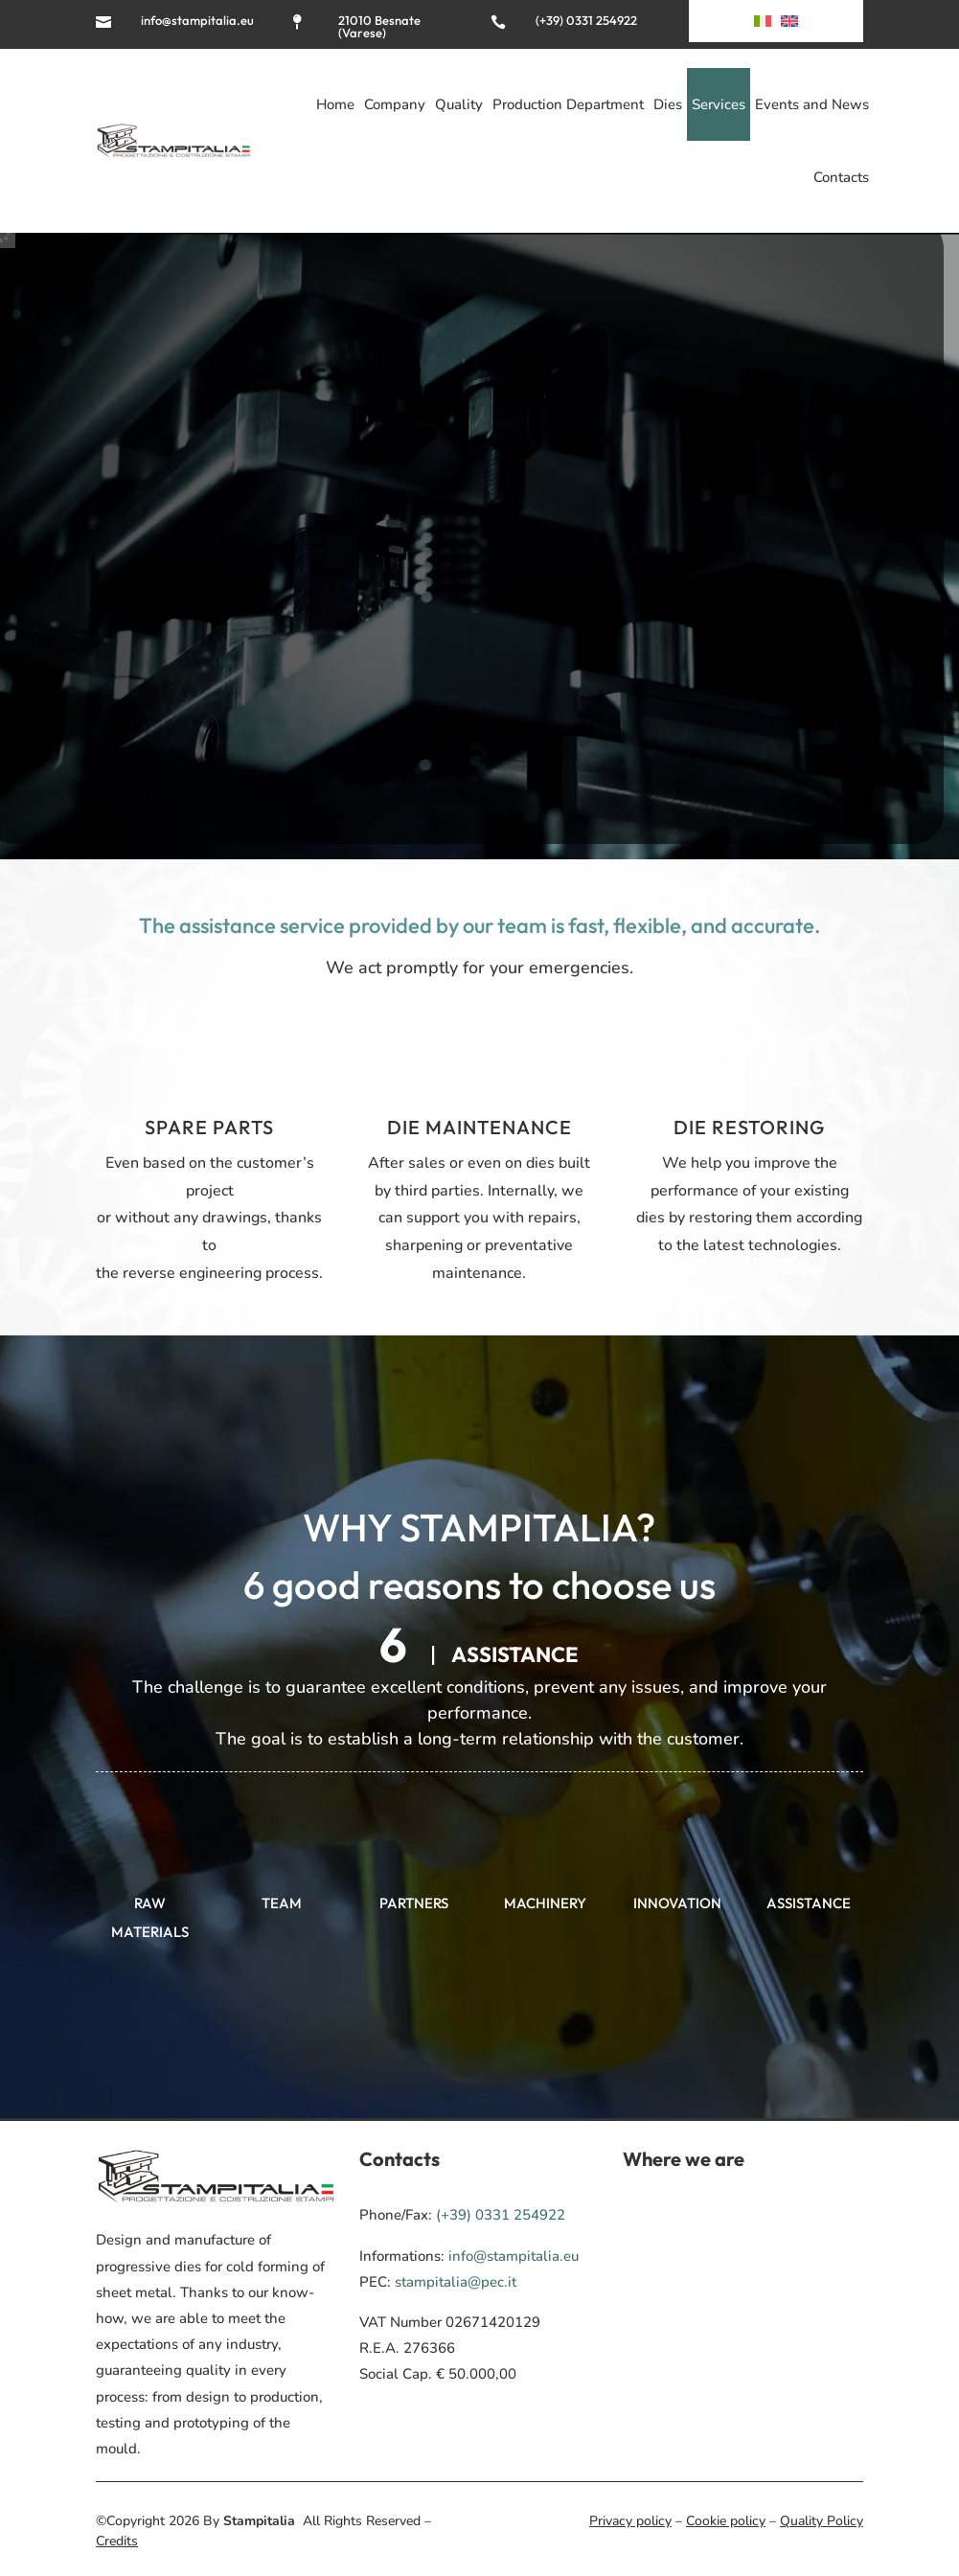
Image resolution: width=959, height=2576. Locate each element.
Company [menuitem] (394, 104)
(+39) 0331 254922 (586, 20)
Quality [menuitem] (459, 104)
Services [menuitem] (718, 104)
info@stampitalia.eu (197, 20)
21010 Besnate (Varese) (379, 26)
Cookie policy (725, 2521)
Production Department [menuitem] (568, 104)
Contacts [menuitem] (841, 177)
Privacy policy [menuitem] (630, 2521)
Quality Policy (821, 2521)
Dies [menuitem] (667, 104)
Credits (117, 2541)
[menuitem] (789, 24)
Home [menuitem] (335, 104)
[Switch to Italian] (762, 24)
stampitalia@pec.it (455, 2281)
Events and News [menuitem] (812, 104)
